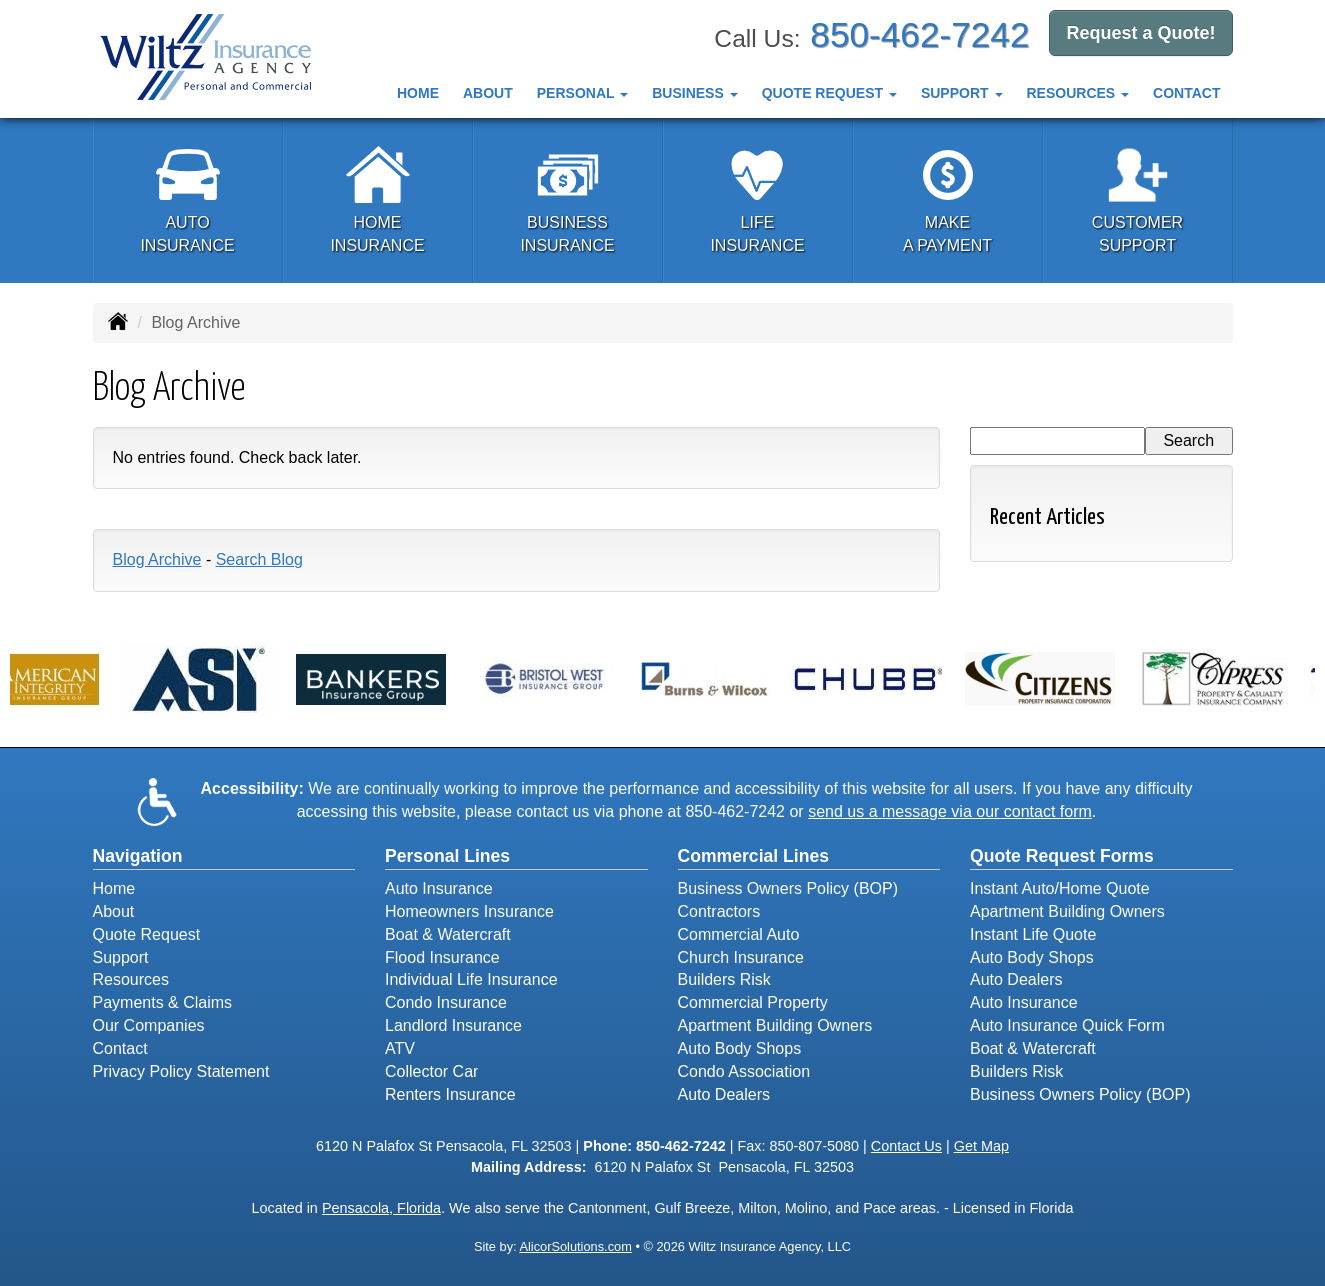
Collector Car (431, 1071)
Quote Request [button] (829, 93)
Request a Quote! (1140, 33)
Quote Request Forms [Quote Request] (1062, 856)
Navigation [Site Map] (138, 856)
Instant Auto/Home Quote (1060, 888)
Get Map (981, 1146)
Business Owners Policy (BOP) (788, 888)
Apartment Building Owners (775, 1025)
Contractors (719, 911)
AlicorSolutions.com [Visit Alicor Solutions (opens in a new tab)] (575, 1246)
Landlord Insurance (453, 1025)
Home (418, 93)
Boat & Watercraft (448, 934)
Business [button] (694, 93)
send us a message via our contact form (950, 811)
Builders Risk (724, 979)
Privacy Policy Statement (181, 1071)
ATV (400, 1048)
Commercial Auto (739, 934)
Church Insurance (741, 957)
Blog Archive (157, 559)
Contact (1186, 93)
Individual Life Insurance (471, 979)
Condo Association (744, 1071)
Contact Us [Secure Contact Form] (906, 1146)
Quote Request (147, 934)
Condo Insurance (446, 1002)
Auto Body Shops (740, 1048)
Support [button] (962, 93)
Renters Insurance (450, 1094)
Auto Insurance (439, 888)
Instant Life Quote (1033, 934)
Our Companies (149, 1025)
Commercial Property (753, 1002)
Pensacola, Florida (381, 1208)
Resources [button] (1078, 93)
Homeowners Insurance (469, 911)
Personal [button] (582, 93)
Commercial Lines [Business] (754, 856)
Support (121, 957)
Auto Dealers (724, 1094)
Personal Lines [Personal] (447, 856)
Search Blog (259, 559)
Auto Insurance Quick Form (1067, 1025)
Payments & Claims (163, 1002)
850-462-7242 (919, 34)
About (488, 93)
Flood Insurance (442, 957)
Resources (131, 979)
